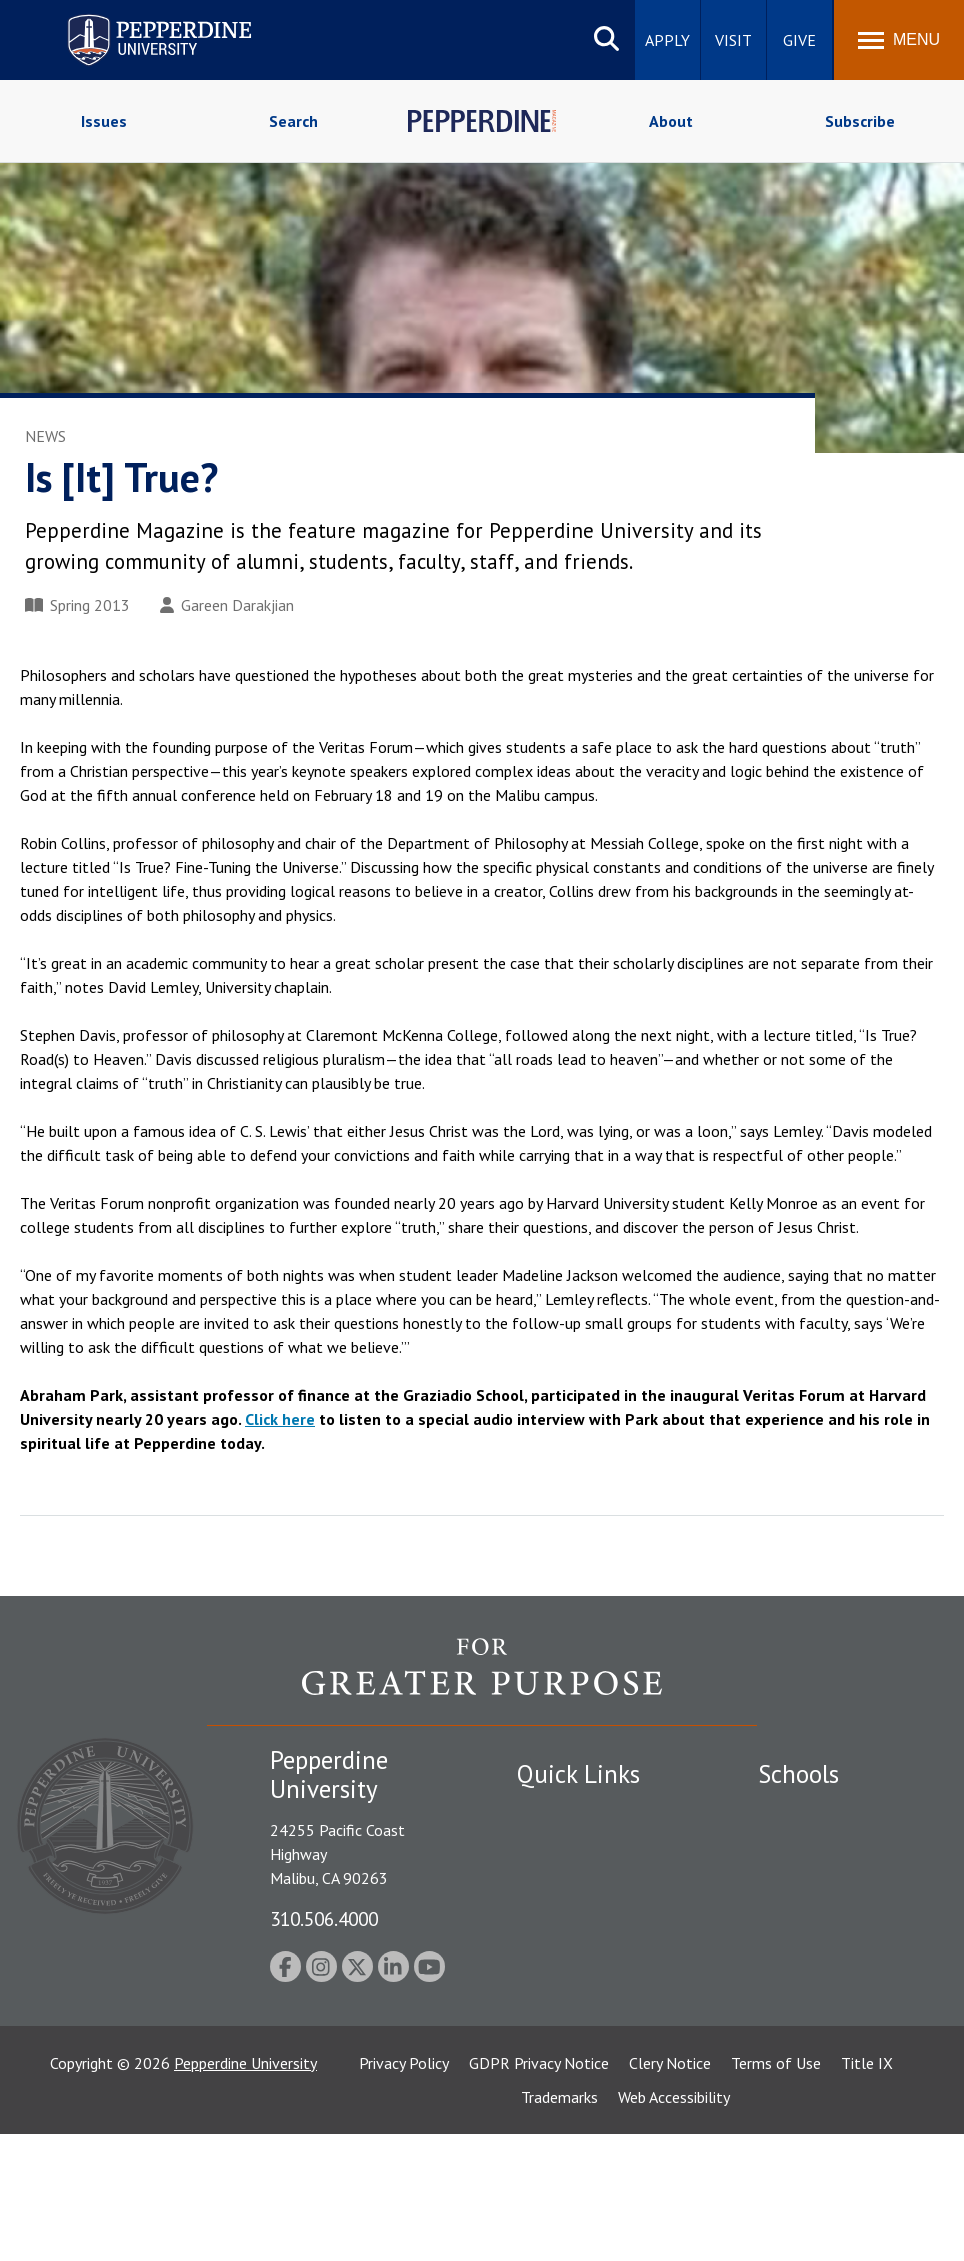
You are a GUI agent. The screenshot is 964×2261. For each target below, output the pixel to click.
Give (799, 40)
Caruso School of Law (832, 1846)
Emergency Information (596, 1881)
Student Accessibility (586, 1846)
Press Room (557, 2041)
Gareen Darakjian (227, 605)
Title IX (867, 2190)
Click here (280, 1419)
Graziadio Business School (820, 1912)
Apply (667, 40)
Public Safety (561, 1812)
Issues (104, 121)
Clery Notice (670, 2190)
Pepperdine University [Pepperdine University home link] (135, 18)
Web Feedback (564, 2076)
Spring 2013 (77, 605)
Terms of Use (776, 2190)
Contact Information (587, 1972)
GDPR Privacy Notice (539, 2190)
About (671, 121)
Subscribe (860, 121)
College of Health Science (819, 2100)
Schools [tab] (798, 1774)
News (45, 436)
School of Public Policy (835, 2034)
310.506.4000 (324, 1918)
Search (293, 121)
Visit (733, 40)
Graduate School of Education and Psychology (824, 1979)
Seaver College (808, 1812)
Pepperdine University (245, 2190)
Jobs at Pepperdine (579, 1937)
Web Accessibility (674, 2224)
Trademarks (559, 2224)
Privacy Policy (404, 2190)
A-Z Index (549, 2006)
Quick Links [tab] (578, 1774)
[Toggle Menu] (899, 40)
